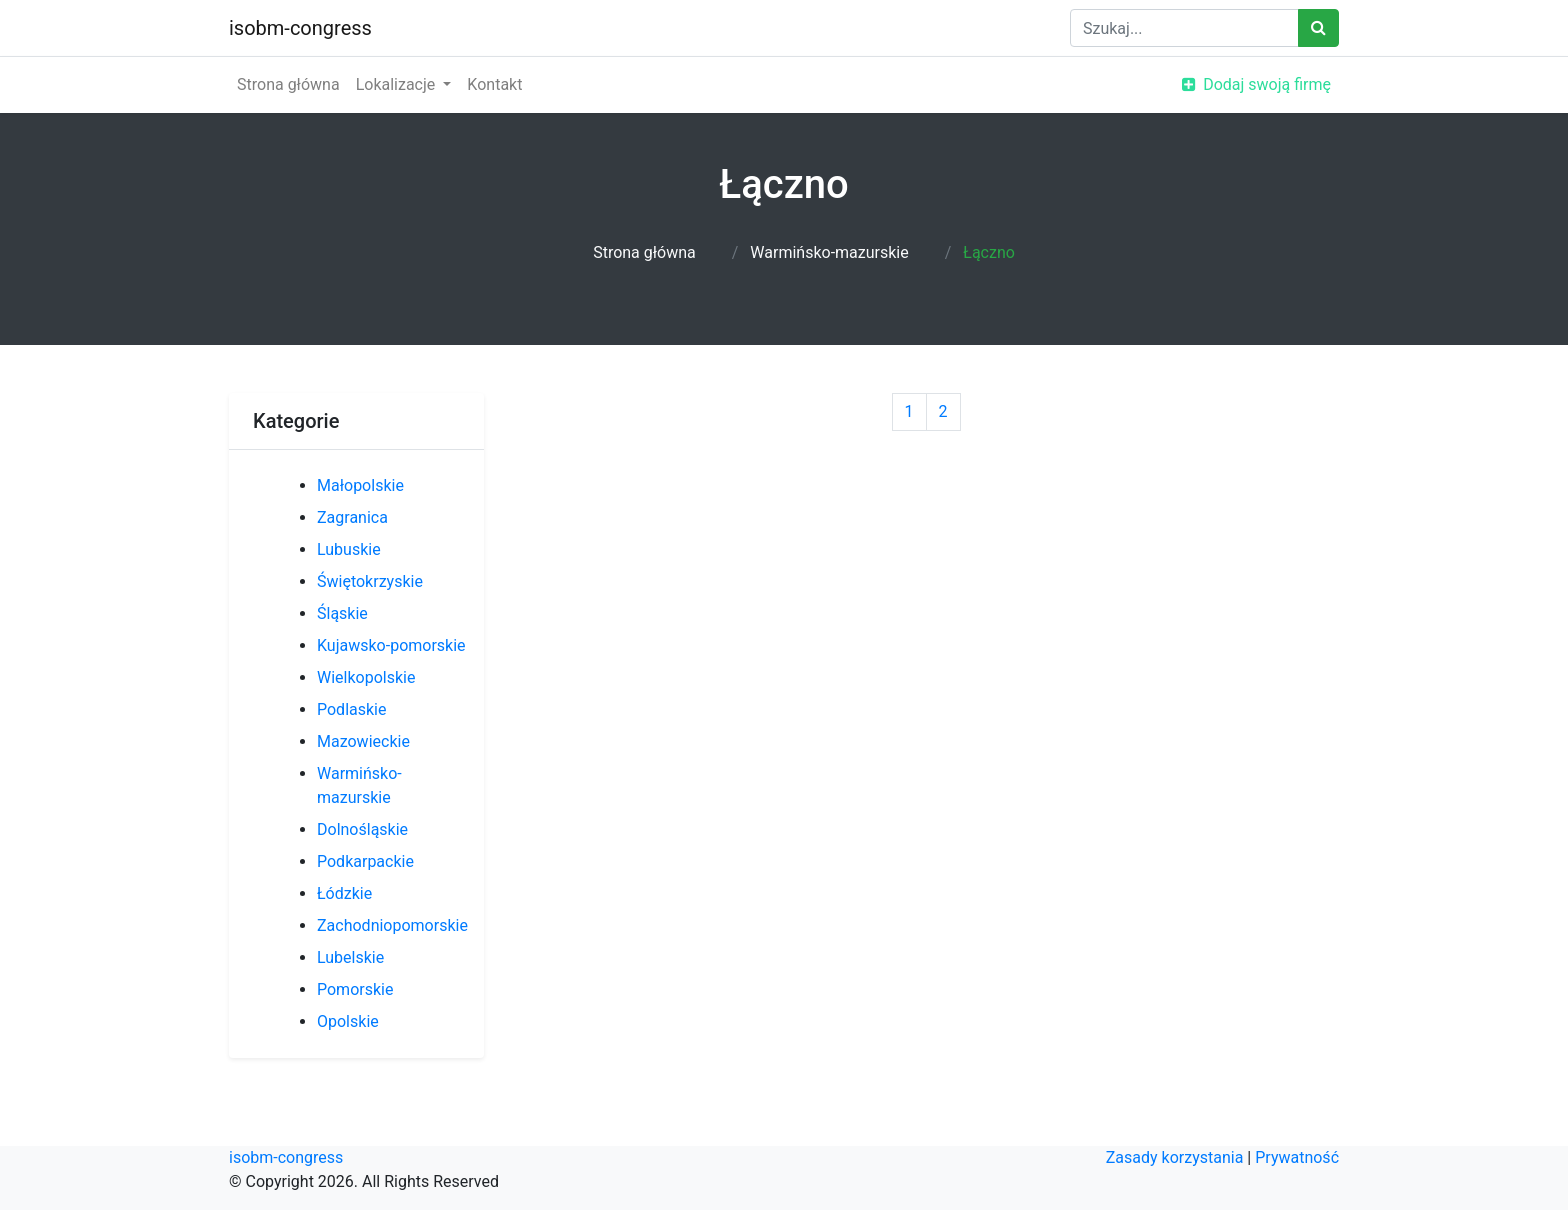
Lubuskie (349, 549)
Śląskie (342, 613)
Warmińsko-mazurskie (829, 252)
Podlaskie (351, 709)
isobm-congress (300, 28)
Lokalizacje (398, 84)
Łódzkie (344, 893)
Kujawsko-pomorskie (391, 645)
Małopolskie (360, 485)
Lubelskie (350, 957)
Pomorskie (355, 989)
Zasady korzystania (1175, 1157)
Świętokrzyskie (370, 581)
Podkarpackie (365, 861)
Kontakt (494, 84)
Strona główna (288, 84)
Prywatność (1297, 1157)
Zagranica (352, 517)
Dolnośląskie (362, 829)
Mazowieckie (363, 741)
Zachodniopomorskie (392, 925)
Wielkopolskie (366, 677)
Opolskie (348, 1021)
